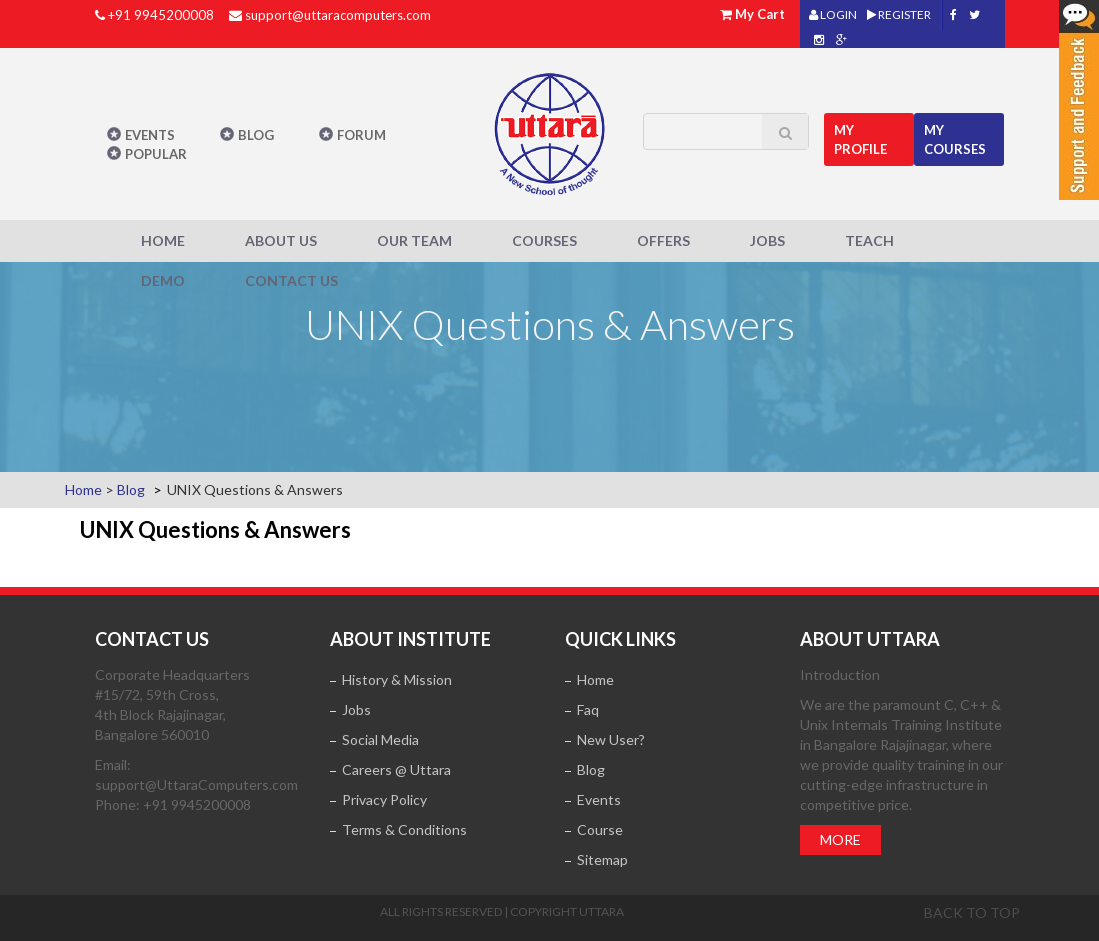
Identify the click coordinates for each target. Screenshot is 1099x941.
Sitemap (602, 859)
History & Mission (397, 679)
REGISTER (899, 14)
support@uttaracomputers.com (338, 15)
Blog (256, 135)
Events (150, 135)
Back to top (972, 912)
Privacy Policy (384, 799)
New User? (611, 739)
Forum (361, 135)
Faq (588, 709)
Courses (544, 240)
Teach (869, 240)
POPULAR (156, 154)
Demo (163, 280)
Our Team (414, 240)
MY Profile (860, 139)
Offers (663, 240)
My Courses (955, 139)
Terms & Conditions (404, 829)
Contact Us (291, 280)
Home (163, 240)
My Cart (760, 14)
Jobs (767, 240)
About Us (281, 240)
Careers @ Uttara (396, 769)
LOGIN (833, 14)
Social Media (380, 739)
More (840, 839)
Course (600, 829)
